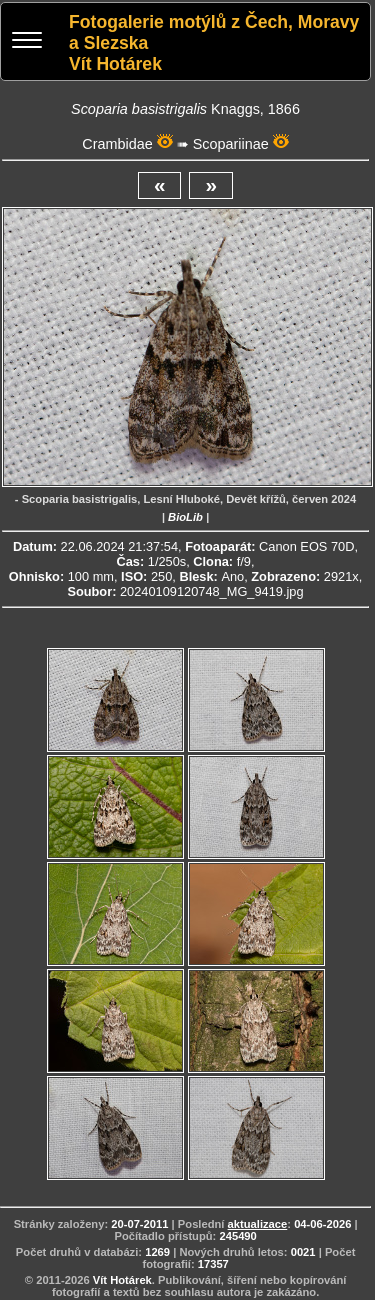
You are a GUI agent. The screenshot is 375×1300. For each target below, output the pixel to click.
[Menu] (27, 42)
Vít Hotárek (122, 1280)
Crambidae (117, 144)
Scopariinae (231, 144)
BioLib (185, 517)
